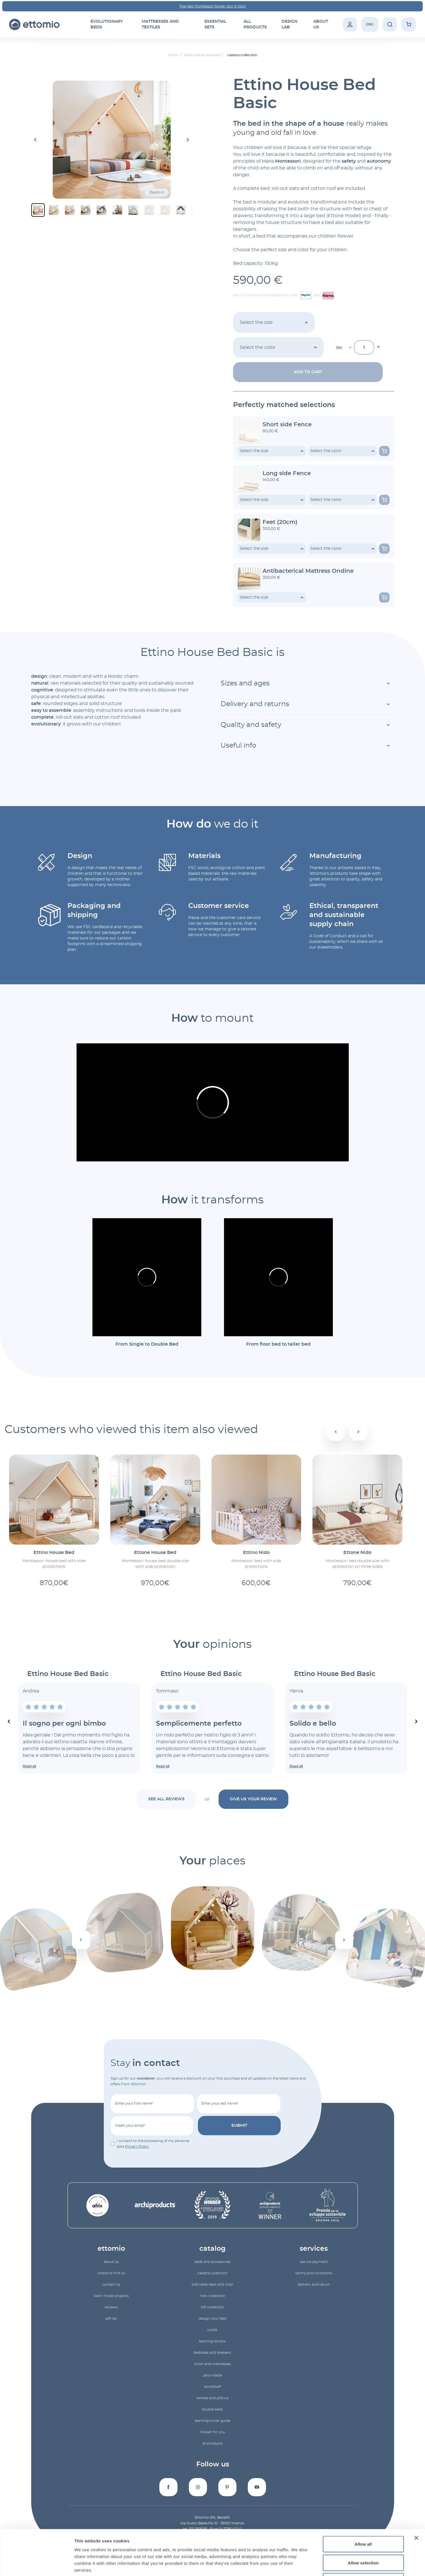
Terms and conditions (313, 2273)
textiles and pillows (212, 2398)
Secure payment (314, 2262)
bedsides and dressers (212, 2352)
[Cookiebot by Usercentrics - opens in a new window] (37, 2565)
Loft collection (212, 2307)
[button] (38, 210)
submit (239, 2126)
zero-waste (212, 2375)
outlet (212, 2330)
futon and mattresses (212, 2364)
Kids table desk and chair (212, 2284)
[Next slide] (188, 140)
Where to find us (111, 2273)
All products (212, 2443)
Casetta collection (212, 2273)
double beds (212, 2409)
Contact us (111, 2284)
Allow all (363, 2501)
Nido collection (212, 2296)
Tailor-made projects (111, 2296)
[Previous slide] (9, 1721)
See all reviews (166, 1799)
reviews (111, 2307)
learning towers (212, 2341)
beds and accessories (212, 2262)
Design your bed (212, 2318)
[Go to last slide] (36, 140)
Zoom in (156, 192)
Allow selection (363, 2520)
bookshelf (212, 2386)
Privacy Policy (137, 2146)
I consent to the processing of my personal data (153, 2143)
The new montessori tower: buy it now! (212, 6)
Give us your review (253, 1799)
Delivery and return (314, 2284)
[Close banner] (416, 2495)
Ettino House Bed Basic (68, 1674)
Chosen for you (212, 2432)
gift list (111, 2318)
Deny (363, 2538)
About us (111, 2262)
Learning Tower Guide (212, 2420)
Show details (297, 2564)
